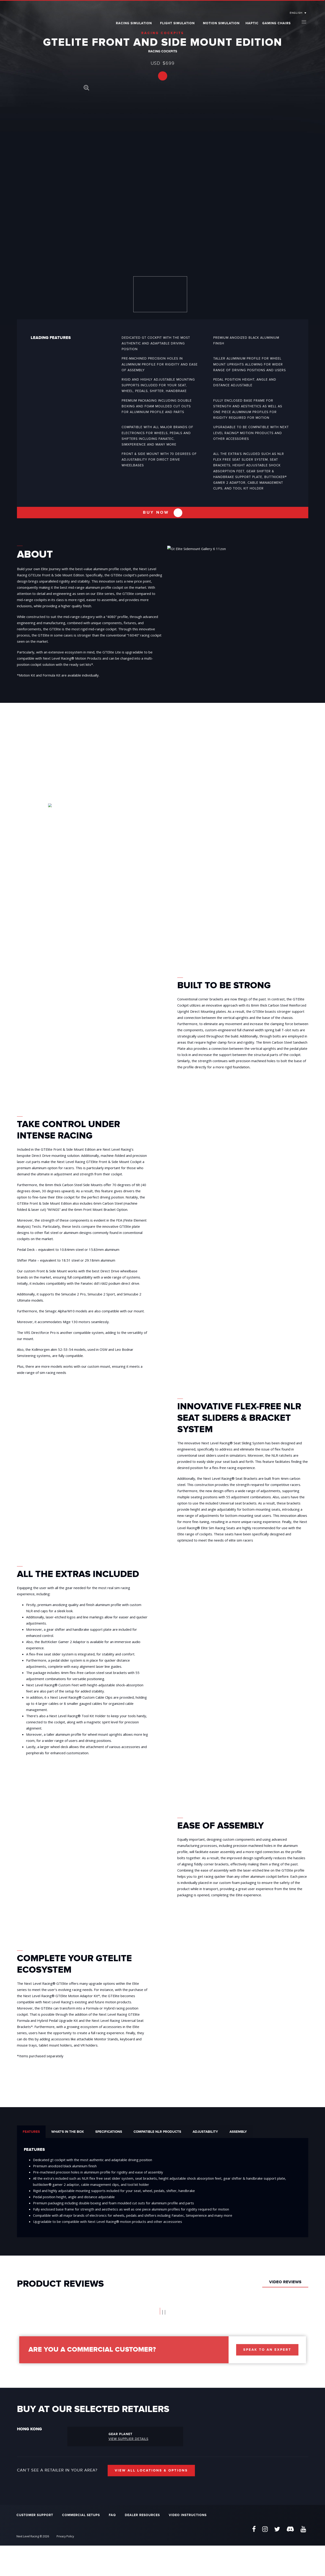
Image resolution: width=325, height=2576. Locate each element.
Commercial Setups (81, 2545)
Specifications (108, 2162)
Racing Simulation (134, 23)
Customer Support (34, 2545)
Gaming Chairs (276, 23)
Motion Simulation (221, 23)
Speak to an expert (267, 2384)
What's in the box (67, 2162)
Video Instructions (188, 2545)
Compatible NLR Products (157, 2162)
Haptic (252, 23)
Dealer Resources (142, 2545)
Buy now (156, 512)
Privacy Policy (65, 2567)
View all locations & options (151, 2501)
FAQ (112, 2545)
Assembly (238, 2162)
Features (31, 2162)
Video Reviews (285, 2312)
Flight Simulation (177, 23)
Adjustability (205, 2162)
